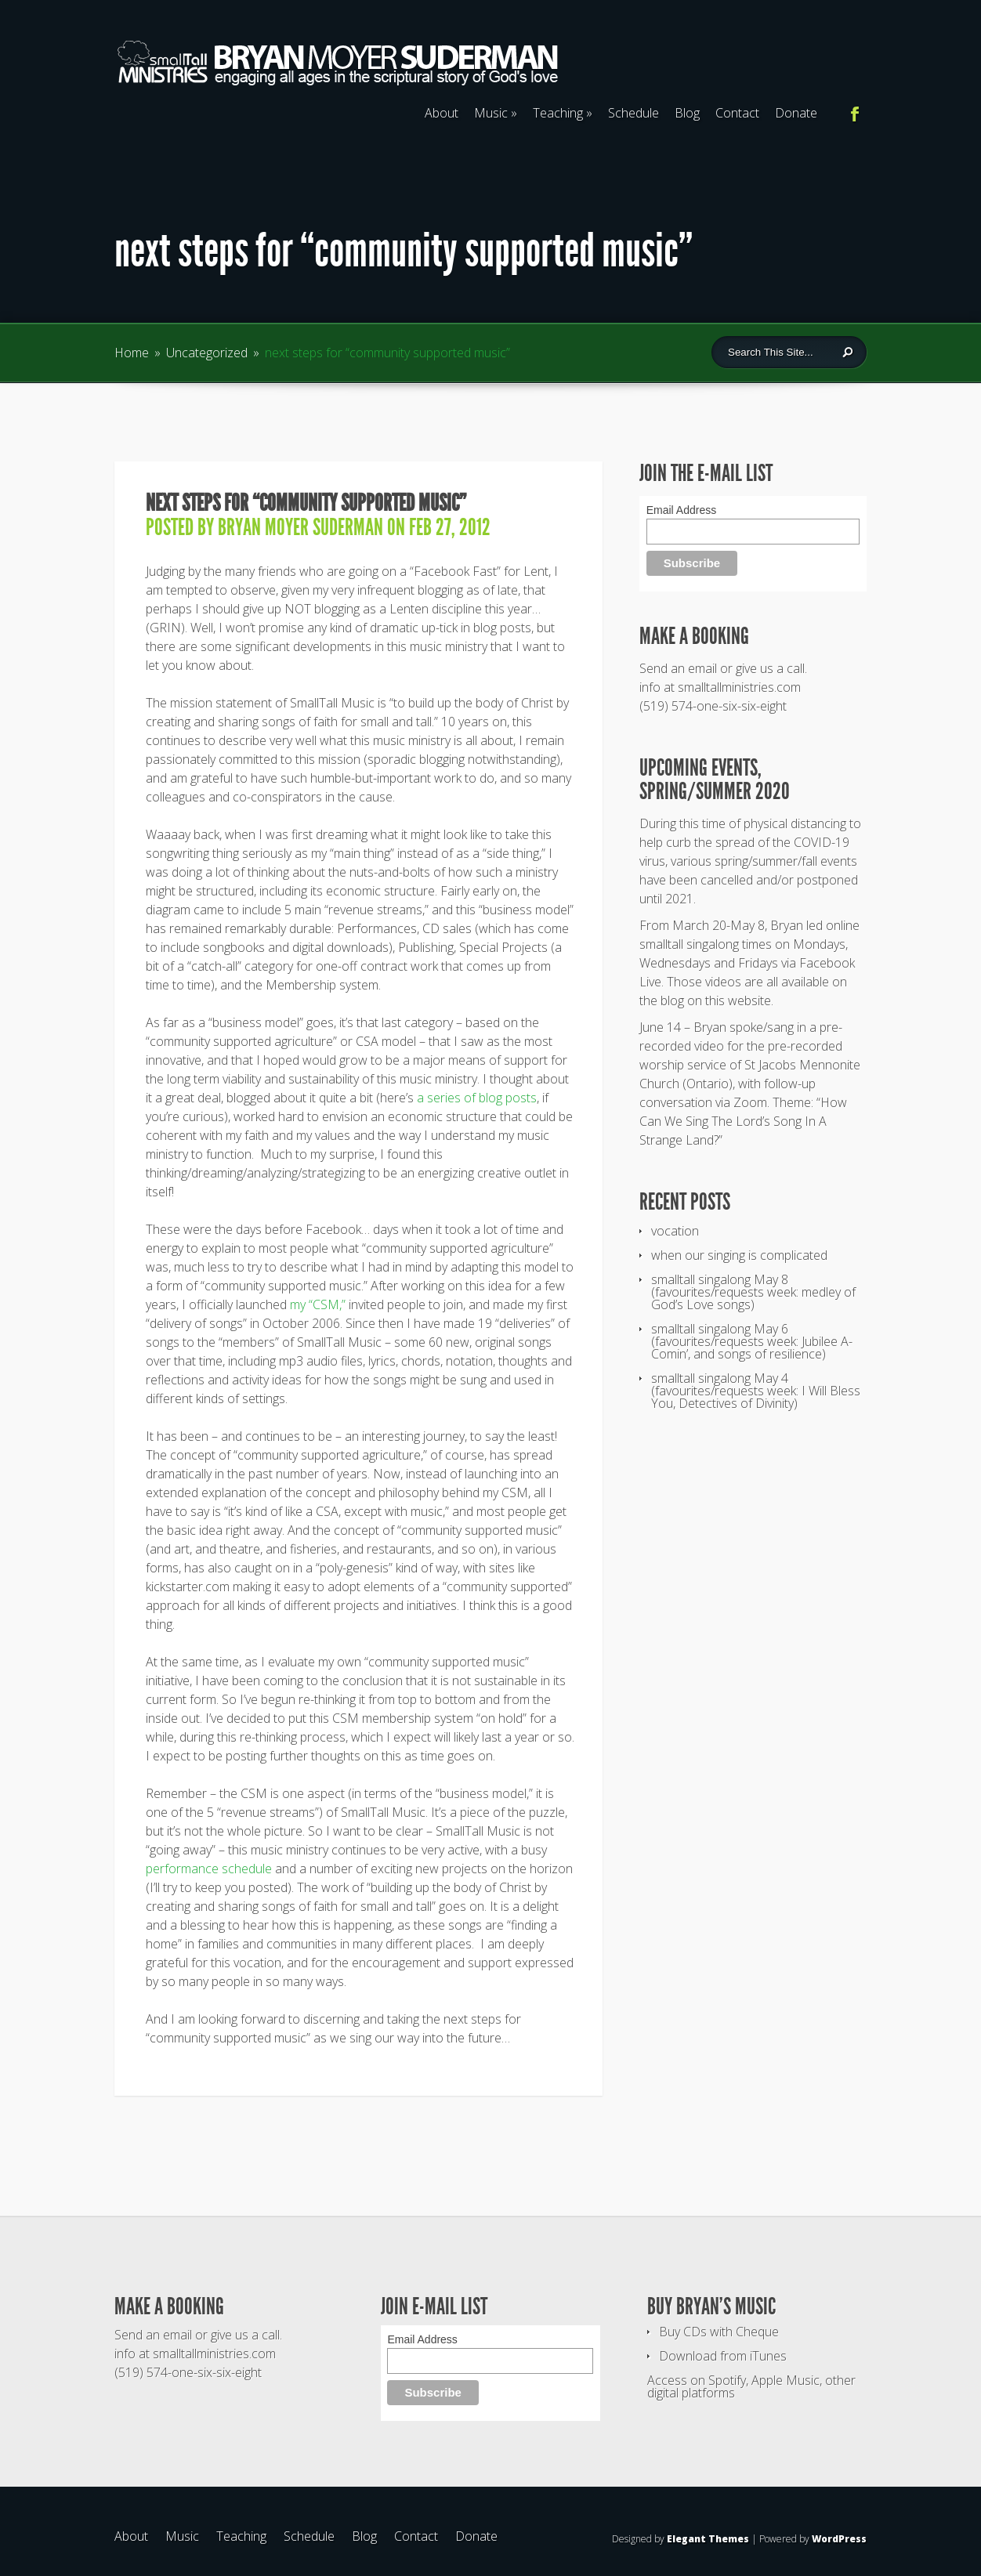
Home (131, 352)
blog (672, 1000)
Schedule (633, 112)
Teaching (562, 112)
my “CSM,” (318, 1304)
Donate (796, 112)
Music (495, 112)
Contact (737, 112)
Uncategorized (207, 352)
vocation (675, 1230)
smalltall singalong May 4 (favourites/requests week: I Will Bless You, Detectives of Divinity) (755, 1390)
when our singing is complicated (739, 1255)
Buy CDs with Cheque (719, 2331)
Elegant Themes (708, 2538)
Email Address (681, 510)
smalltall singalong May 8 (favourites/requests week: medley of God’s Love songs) (753, 1292)
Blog (687, 112)
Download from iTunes (723, 2355)
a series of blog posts (477, 1097)
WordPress (839, 2538)
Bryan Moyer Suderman (300, 527)
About (441, 112)
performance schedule (209, 1868)
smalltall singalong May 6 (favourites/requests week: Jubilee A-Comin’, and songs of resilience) (751, 1341)
